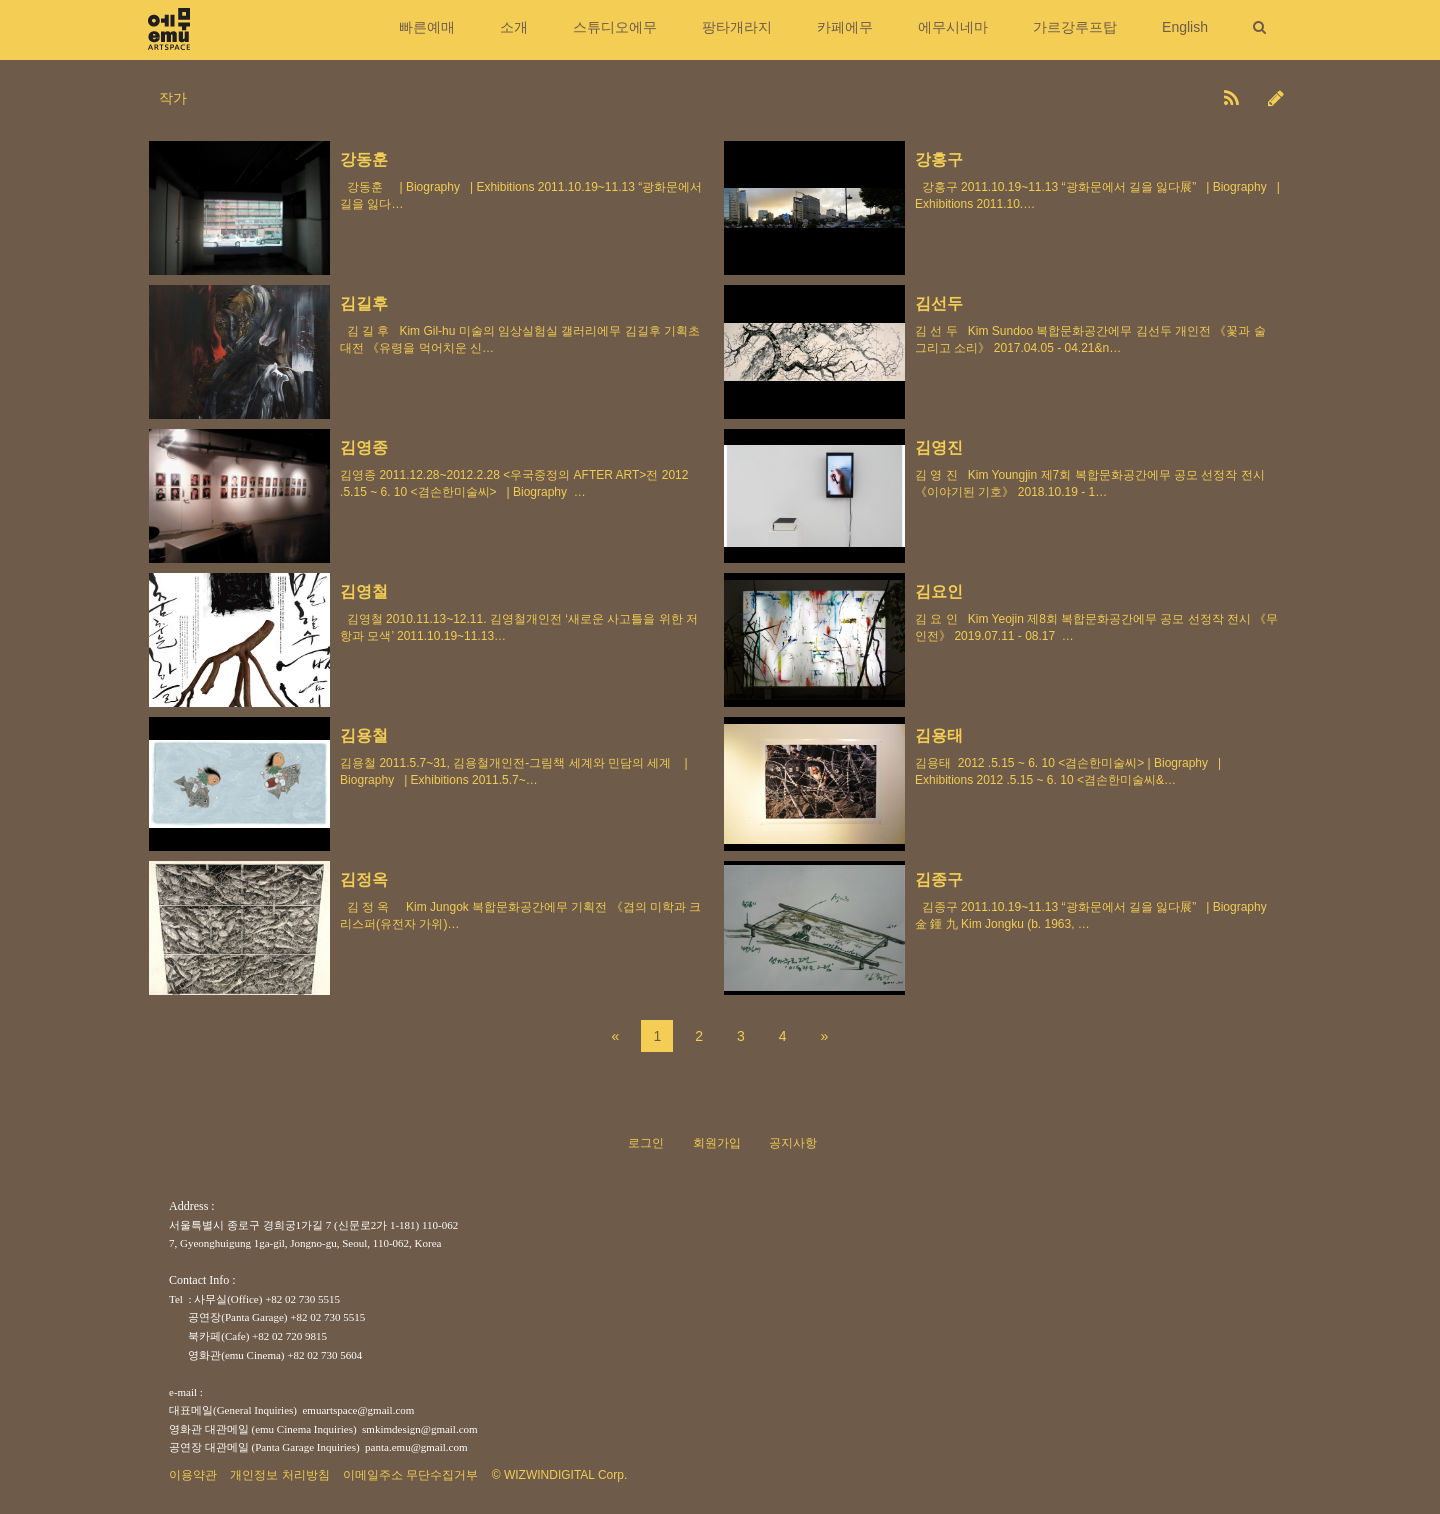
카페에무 (845, 27)
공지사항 (793, 1143)
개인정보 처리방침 (279, 1475)
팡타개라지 (737, 27)
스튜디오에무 (615, 27)
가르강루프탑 (1075, 27)
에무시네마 (953, 27)
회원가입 (717, 1143)
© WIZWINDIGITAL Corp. (560, 1475)
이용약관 (193, 1475)
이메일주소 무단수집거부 (410, 1475)
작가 (173, 98)
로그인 (646, 1143)
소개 (514, 27)
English (1185, 27)
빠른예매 (427, 27)
